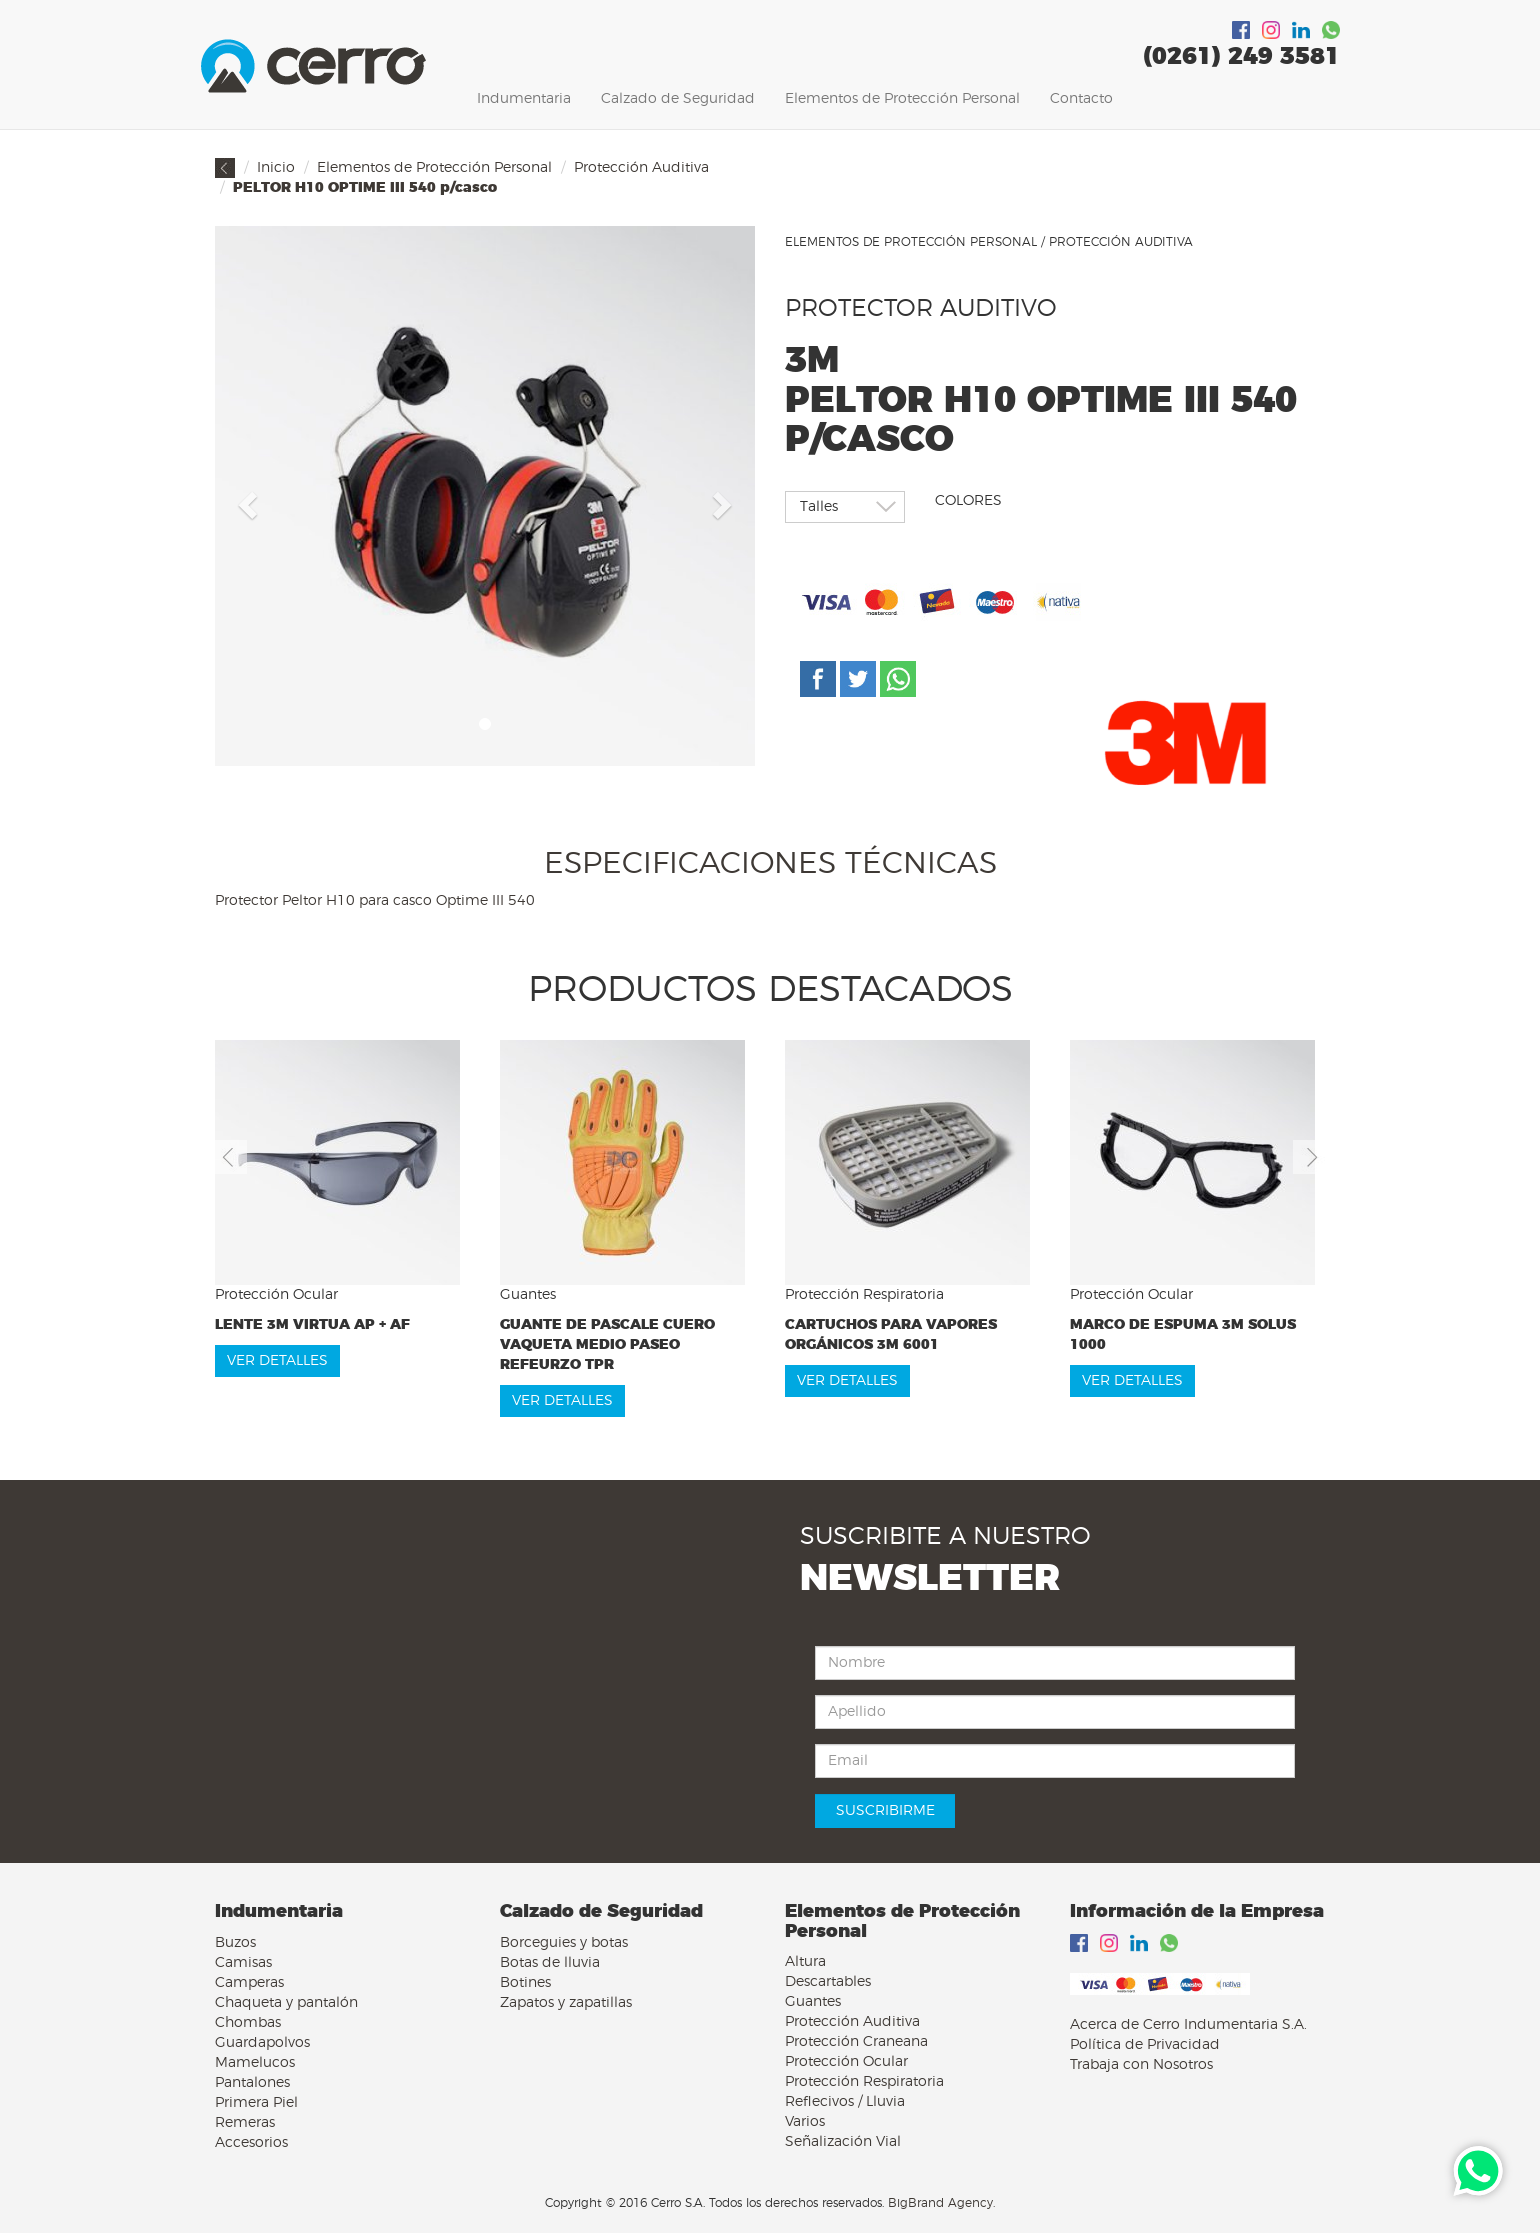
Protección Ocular (846, 2062)
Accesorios (251, 2143)
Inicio (276, 168)
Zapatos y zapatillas (566, 2003)
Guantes (813, 2002)
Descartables (828, 1982)
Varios (805, 2122)
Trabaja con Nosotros (1141, 2065)
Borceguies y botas (564, 1943)
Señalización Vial (843, 2142)
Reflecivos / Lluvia (845, 2102)
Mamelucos (255, 2063)
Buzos (235, 1943)
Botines (525, 1983)
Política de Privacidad (1145, 2045)
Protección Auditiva (641, 168)
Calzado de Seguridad (678, 99)
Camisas (243, 1963)
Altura (805, 1962)
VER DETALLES (277, 1361)
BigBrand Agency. (941, 2203)
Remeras (245, 2123)
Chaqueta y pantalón (286, 2003)
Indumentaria (524, 99)
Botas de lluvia (550, 1963)
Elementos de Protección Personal (902, 99)
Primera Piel (256, 2103)
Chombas (248, 2023)
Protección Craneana (856, 2042)
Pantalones (252, 2083)
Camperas (249, 1983)
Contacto (1081, 99)
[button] (245, 499)
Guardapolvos (262, 2043)
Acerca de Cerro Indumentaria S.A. (1188, 2025)
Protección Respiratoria (864, 2082)
